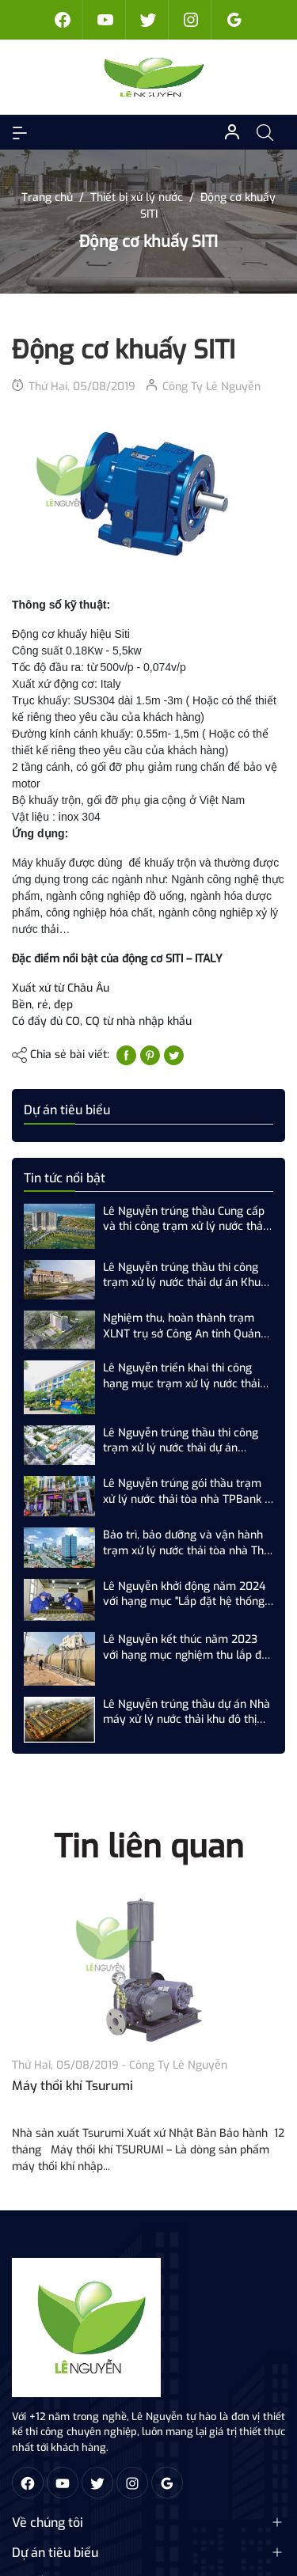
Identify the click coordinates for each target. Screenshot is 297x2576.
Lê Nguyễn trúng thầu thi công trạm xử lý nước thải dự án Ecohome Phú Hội (180, 1440)
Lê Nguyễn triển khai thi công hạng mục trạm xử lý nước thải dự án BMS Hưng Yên (181, 1375)
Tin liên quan (149, 1847)
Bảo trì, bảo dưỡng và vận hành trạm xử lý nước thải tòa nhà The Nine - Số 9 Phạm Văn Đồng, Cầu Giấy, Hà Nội (186, 1542)
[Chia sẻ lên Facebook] (126, 1054)
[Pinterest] (150, 1054)
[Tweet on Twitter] (174, 1054)
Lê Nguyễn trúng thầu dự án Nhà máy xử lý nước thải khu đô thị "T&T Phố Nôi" (186, 1712)
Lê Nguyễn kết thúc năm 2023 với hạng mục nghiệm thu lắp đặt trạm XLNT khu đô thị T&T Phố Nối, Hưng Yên (187, 1647)
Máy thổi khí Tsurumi (72, 2085)
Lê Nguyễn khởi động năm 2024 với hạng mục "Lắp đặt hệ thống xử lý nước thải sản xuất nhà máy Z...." (187, 1594)
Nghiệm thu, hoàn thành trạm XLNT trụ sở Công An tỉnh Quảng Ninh (185, 1326)
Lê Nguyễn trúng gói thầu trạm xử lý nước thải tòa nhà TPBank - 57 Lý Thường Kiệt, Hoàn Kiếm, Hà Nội (185, 1491)
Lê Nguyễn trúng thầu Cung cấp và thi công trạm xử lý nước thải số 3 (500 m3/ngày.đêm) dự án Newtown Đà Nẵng (184, 1219)
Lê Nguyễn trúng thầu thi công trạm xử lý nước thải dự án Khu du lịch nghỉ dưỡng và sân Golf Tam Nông (182, 1275)
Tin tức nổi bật (64, 1178)
